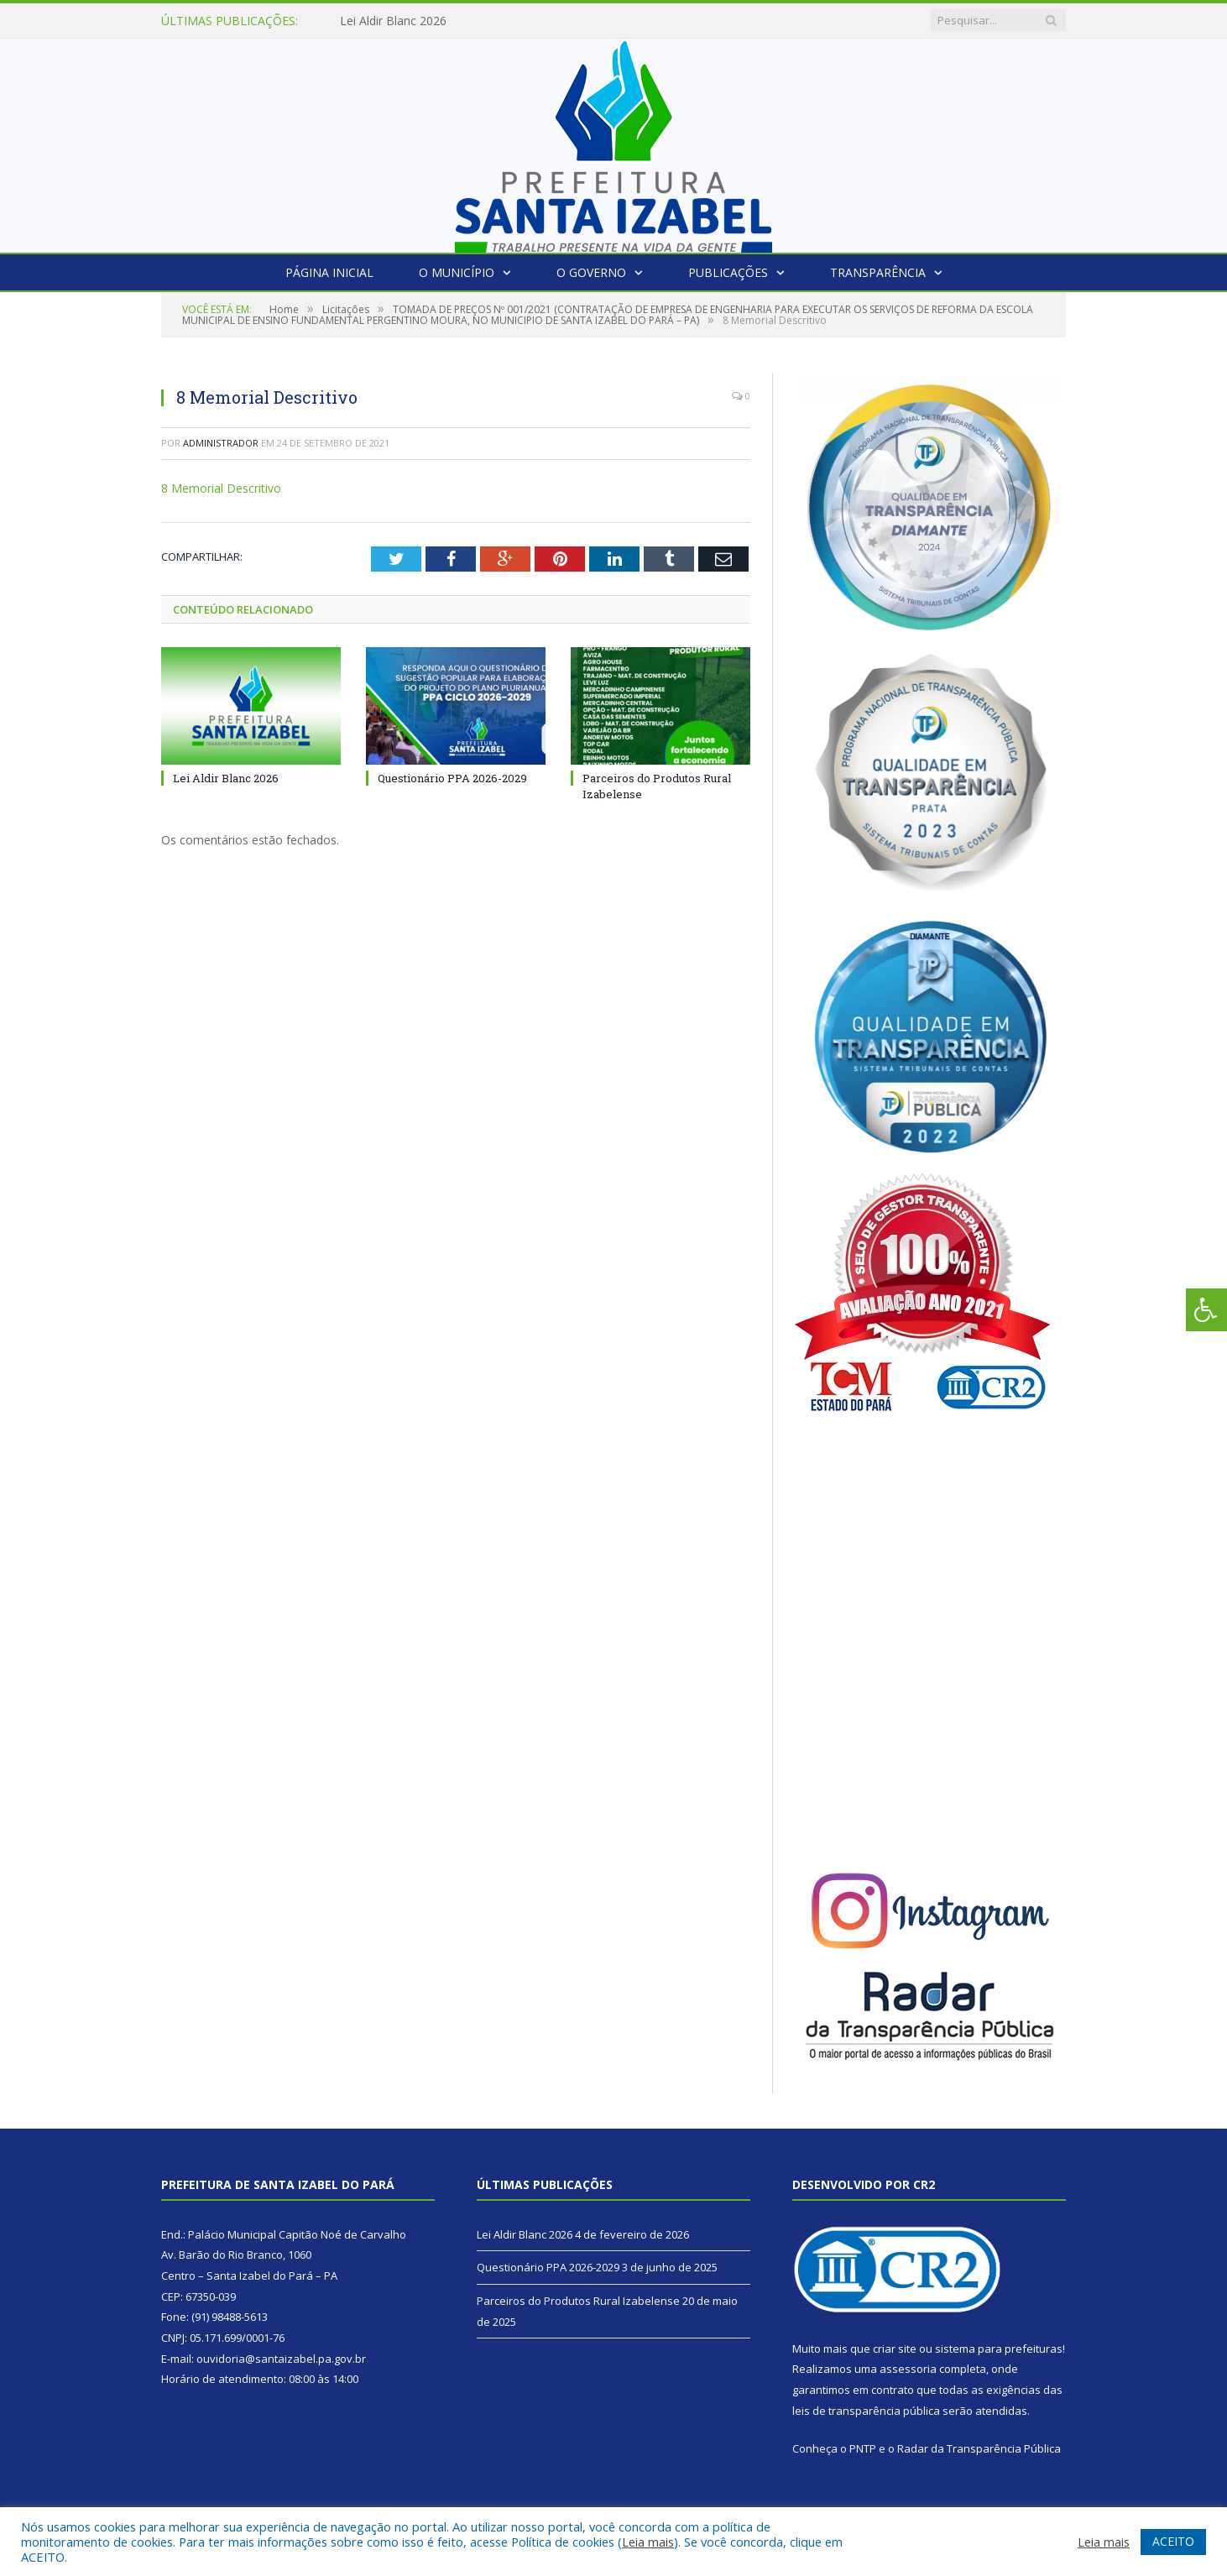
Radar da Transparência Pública (979, 2448)
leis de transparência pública (866, 2410)
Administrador (220, 442)
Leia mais (648, 2541)
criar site (894, 2348)
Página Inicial (329, 272)
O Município (456, 272)
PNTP (862, 2448)
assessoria (908, 2368)
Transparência (878, 272)
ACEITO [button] (1173, 2541)
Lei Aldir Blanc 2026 (393, 21)
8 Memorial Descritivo (221, 488)
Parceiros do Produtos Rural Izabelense (578, 2300)
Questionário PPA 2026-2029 (452, 778)
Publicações (728, 272)
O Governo (591, 272)
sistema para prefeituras (999, 2348)
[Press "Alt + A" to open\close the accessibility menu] (1206, 1309)
